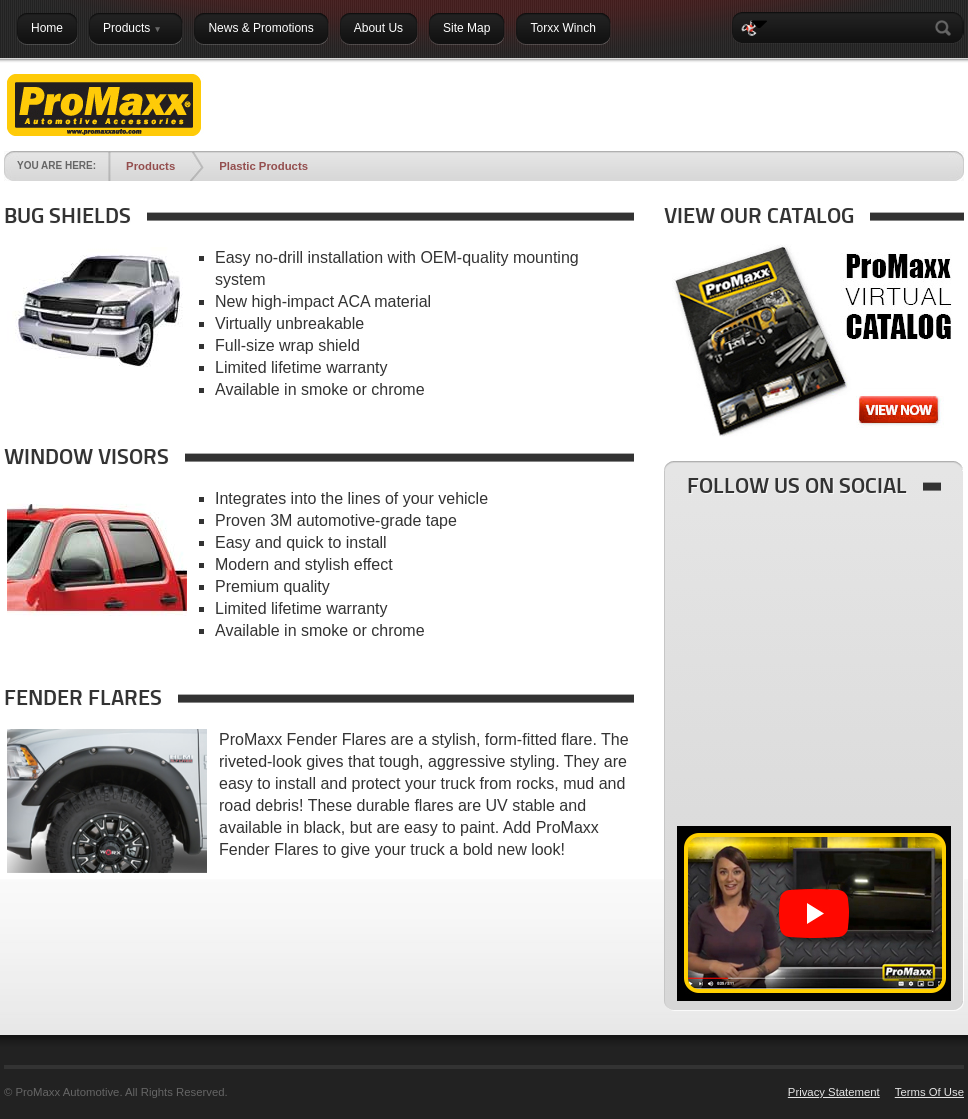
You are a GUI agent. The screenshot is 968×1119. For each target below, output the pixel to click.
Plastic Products (263, 166)
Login (931, 77)
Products (150, 166)
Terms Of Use (929, 1092)
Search (947, 28)
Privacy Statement (834, 1092)
